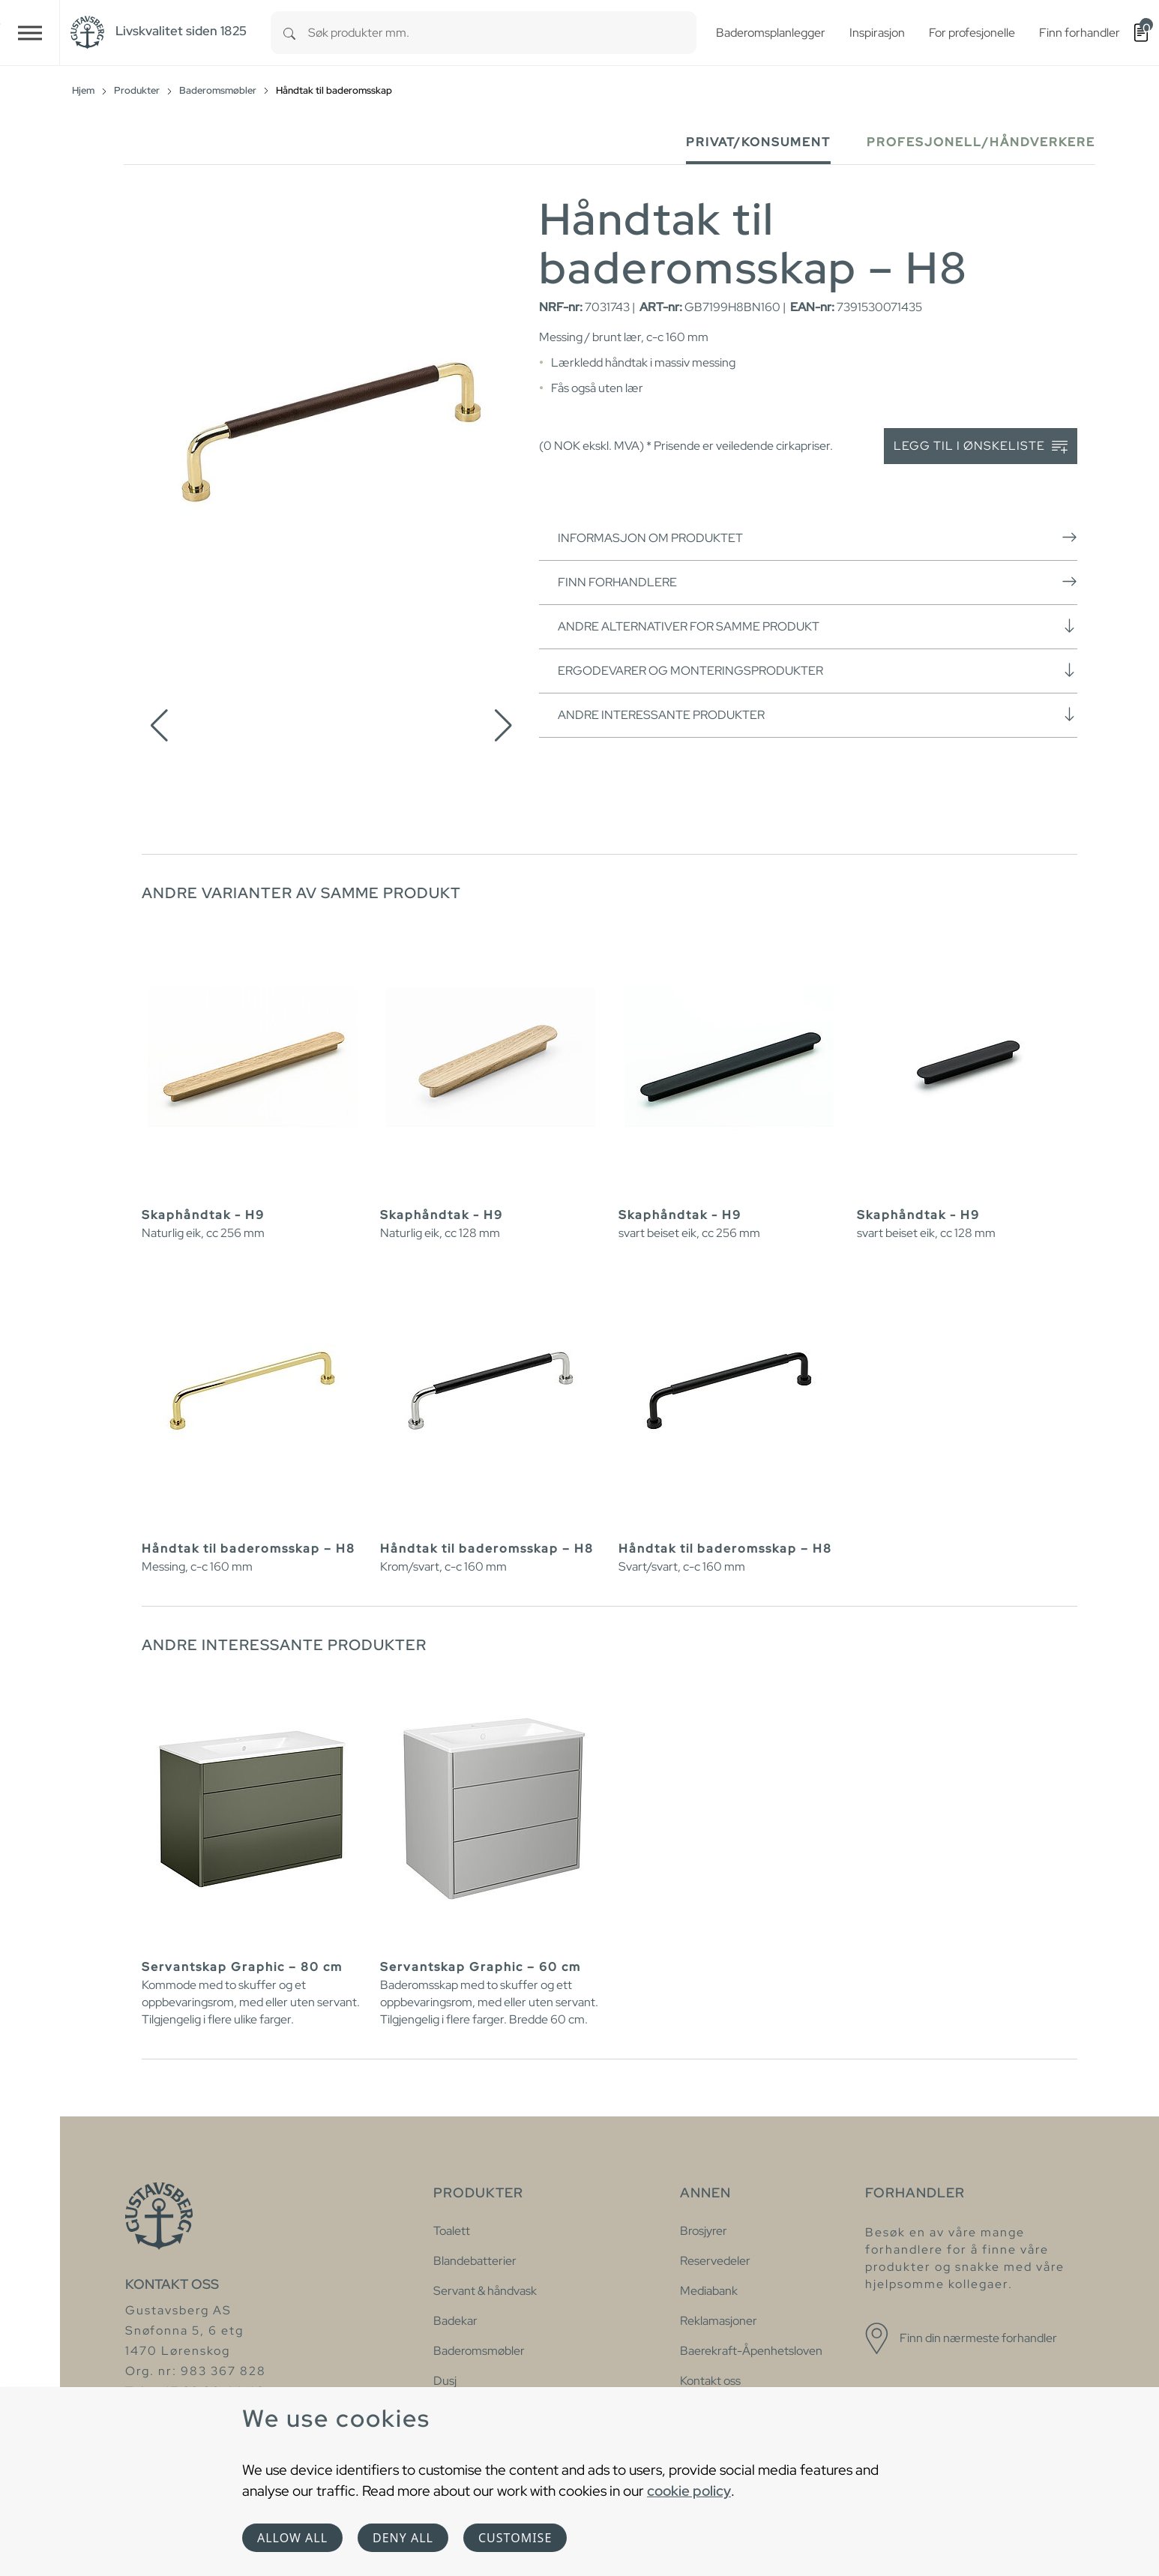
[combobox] (502, 32)
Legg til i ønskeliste (981, 446)
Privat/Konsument (758, 142)
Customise (515, 2538)
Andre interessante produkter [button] (817, 714)
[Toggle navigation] (30, 32)
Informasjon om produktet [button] (817, 537)
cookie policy (689, 2490)
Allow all (292, 2538)
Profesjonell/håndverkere (981, 142)
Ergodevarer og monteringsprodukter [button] (817, 670)
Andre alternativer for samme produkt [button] (817, 626)
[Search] (289, 32)
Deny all (403, 2538)
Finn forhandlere (817, 582)
